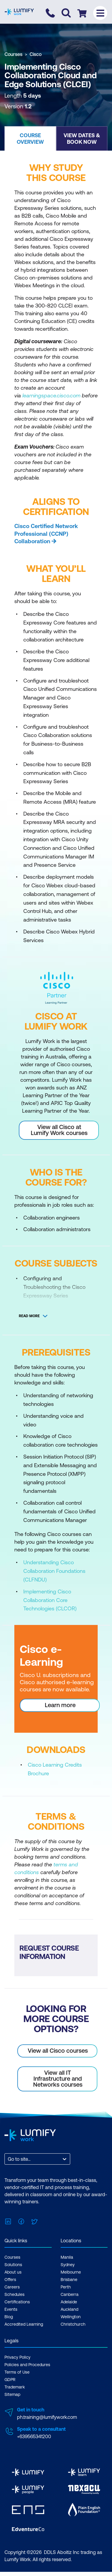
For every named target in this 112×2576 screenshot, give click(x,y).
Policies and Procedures (27, 2364)
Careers (12, 2287)
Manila (67, 2257)
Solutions (13, 2264)
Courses (13, 54)
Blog (8, 2316)
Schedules (14, 2294)
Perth (66, 2287)
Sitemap (12, 2394)
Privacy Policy (17, 2357)
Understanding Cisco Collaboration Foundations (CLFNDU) (54, 1571)
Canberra (70, 2294)
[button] (30, 138)
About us (13, 2272)
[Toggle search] (66, 13)
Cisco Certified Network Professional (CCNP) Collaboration (46, 533)
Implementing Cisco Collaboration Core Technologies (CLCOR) (49, 1600)
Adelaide (69, 2301)
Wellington (71, 2316)
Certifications (17, 2301)
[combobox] (8, 2159)
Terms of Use (17, 2372)
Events (10, 2309)
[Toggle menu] (100, 13)
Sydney (68, 2264)
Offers (10, 2279)
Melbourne (71, 2272)
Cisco (36, 54)
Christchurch (73, 2324)
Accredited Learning (23, 2324)
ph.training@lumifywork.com (47, 2417)
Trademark (14, 2387)
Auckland (69, 2309)
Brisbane (69, 2279)
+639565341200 (34, 2436)
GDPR (10, 2379)
